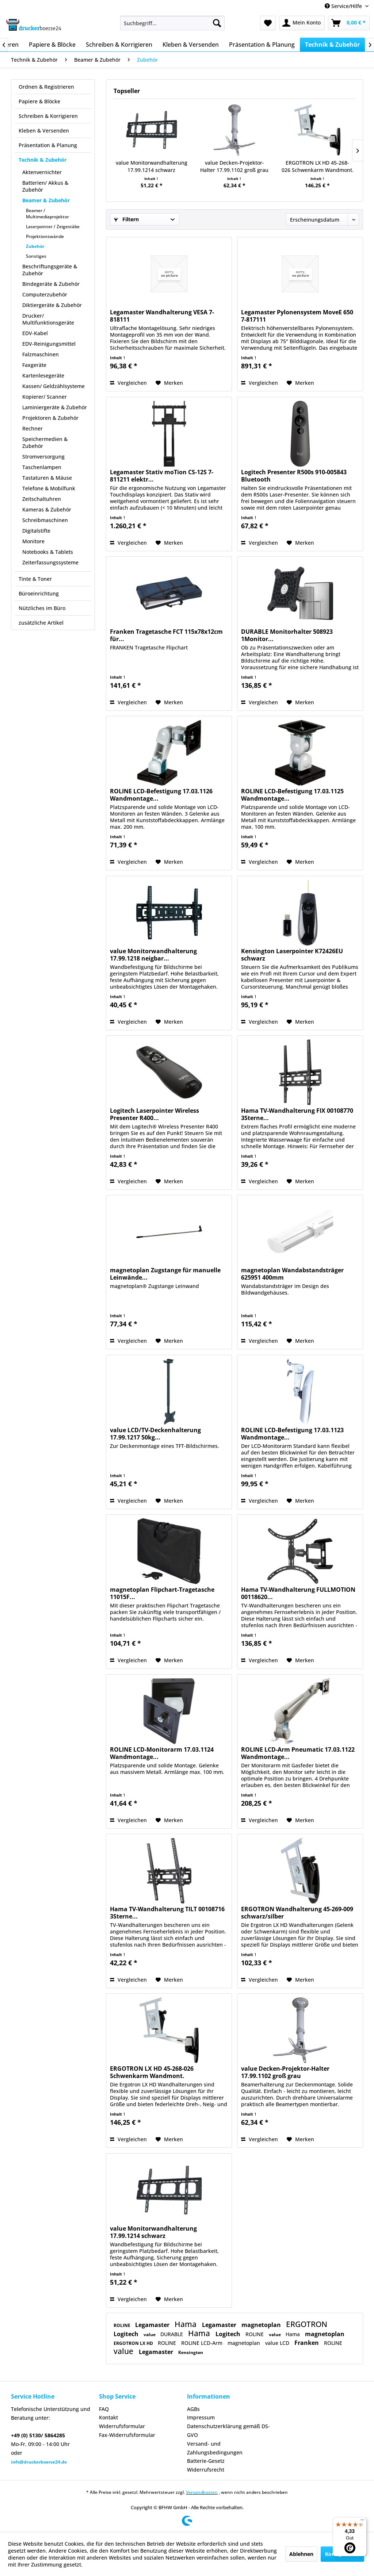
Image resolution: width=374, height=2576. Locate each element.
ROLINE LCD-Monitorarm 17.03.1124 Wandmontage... (162, 1753)
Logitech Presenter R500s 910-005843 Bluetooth (294, 475)
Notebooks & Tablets (47, 551)
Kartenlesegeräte (43, 375)
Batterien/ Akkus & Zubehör (45, 186)
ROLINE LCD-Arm (202, 2342)
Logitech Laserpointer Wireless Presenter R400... (154, 1114)
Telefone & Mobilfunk (48, 488)
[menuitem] (172, 23)
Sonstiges (36, 256)
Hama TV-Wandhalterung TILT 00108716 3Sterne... (167, 1912)
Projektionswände (45, 236)
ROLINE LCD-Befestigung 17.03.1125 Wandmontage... (292, 794)
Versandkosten (202, 2492)
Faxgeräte (34, 364)
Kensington (190, 2352)
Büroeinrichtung (39, 593)
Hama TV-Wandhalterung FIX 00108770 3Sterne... (297, 1114)
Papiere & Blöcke (39, 101)
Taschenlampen (41, 467)
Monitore (33, 541)
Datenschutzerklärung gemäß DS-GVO (228, 2430)
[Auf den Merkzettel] (169, 383)
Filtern (126, 219)
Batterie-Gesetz (206, 2460)
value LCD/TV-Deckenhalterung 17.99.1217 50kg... (155, 1433)
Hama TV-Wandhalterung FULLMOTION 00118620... (298, 1593)
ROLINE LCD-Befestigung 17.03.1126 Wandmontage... (161, 794)
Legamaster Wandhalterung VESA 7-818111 (162, 315)
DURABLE (172, 2334)
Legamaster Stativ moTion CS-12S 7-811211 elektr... (161, 475)
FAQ (104, 2409)
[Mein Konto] (302, 23)
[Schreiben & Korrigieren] (119, 44)
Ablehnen (301, 2553)
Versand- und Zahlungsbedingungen (215, 2448)
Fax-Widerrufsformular (127, 2434)
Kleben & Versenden (44, 130)
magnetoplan (261, 2325)
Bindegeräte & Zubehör (51, 283)
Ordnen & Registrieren (46, 86)
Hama (186, 2324)
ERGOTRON (306, 2324)
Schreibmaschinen (45, 520)
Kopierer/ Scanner (44, 396)
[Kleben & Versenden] (190, 44)
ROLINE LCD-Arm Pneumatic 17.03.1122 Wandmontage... (298, 1753)
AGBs (193, 2409)
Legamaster (153, 2325)
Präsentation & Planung (48, 145)
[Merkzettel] (268, 23)
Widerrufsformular (122, 2426)
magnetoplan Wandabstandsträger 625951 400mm (292, 1273)
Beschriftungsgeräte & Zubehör (49, 270)
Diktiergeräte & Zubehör (52, 305)
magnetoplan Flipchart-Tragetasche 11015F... (162, 1593)
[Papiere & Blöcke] (52, 44)
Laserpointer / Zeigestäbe (53, 226)
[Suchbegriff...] (172, 23)
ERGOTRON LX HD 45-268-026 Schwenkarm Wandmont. (318, 166)
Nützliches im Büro (42, 608)
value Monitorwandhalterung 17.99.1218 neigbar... (153, 954)
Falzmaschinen (40, 354)
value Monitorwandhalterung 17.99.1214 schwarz (151, 166)
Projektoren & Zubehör (50, 417)
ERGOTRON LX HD (134, 2343)
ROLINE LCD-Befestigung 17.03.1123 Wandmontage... (292, 1433)
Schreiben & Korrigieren (48, 115)
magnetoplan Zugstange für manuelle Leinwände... (165, 1273)
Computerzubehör (44, 294)
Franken (307, 2343)
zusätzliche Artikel (41, 622)
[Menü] (362, 2521)
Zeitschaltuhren (41, 498)
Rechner (32, 428)
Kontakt (108, 2417)
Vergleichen (128, 382)
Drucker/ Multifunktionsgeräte (48, 319)
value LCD (278, 2342)
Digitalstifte (36, 530)
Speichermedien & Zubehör (45, 442)
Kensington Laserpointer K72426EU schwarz (292, 954)
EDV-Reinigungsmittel (49, 343)
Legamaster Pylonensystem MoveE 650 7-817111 (297, 315)
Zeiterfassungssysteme (50, 562)
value (150, 2334)
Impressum (201, 2417)
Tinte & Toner (35, 578)
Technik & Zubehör (42, 159)
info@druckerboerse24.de (39, 2462)
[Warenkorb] (349, 23)
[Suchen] (217, 23)
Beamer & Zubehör (46, 200)
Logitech (127, 2334)
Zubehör (35, 246)
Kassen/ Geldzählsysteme (53, 386)
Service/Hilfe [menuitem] (344, 6)
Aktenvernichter (42, 172)
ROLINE (122, 2325)
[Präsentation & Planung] (262, 44)
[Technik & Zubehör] (332, 44)
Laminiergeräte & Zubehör (54, 407)
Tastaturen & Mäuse (47, 477)
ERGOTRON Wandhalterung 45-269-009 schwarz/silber (297, 1912)
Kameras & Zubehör (46, 509)
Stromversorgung (43, 456)
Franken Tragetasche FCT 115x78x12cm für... (166, 635)
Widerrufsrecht (205, 2469)
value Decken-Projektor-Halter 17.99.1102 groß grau (234, 166)
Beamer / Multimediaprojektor (47, 213)
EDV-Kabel (35, 333)
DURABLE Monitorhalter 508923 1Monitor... (287, 635)
